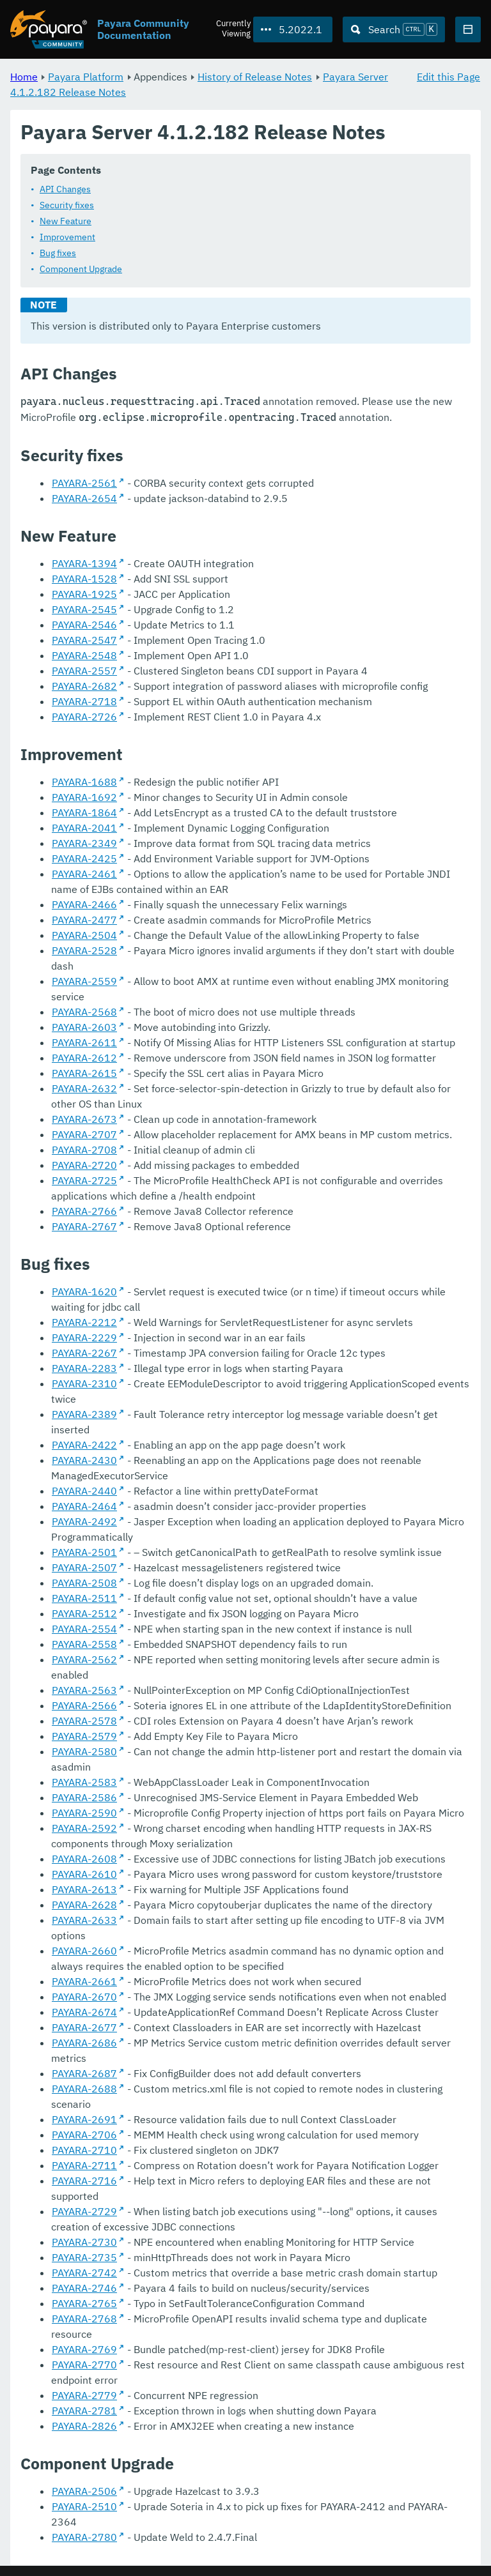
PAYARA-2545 (84, 610)
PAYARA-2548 (84, 656)
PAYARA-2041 (84, 828)
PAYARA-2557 (84, 671)
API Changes (65, 189)
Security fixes (67, 205)
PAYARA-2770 (84, 2365)
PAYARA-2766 (84, 1211)
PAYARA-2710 (84, 2150)
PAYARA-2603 (84, 1027)
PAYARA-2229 (84, 1338)
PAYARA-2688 (84, 2089)
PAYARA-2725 (84, 1181)
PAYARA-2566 (84, 1706)
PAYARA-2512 (84, 1614)
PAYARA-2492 (84, 1522)
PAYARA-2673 (84, 1119)
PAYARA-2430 (84, 1460)
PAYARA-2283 (84, 1368)
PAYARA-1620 (84, 1292)
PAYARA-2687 (84, 2074)
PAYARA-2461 (84, 874)
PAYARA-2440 (84, 1491)
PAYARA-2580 (84, 1752)
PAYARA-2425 (84, 859)
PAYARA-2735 (84, 2258)
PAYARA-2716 (84, 2181)
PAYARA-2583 (84, 1782)
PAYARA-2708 (84, 1150)
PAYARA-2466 (84, 905)
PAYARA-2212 (84, 1322)
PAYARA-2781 (84, 2411)
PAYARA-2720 (84, 1165)
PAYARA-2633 (84, 1920)
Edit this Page (448, 76)
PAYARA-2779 (84, 2395)
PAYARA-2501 (84, 1552)
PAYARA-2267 (84, 1353)
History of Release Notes (255, 76)
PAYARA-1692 (84, 797)
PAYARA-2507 (84, 1568)
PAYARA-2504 (84, 935)
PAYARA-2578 (84, 1721)
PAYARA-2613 (84, 1890)
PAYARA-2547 (84, 640)
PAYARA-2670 (84, 1997)
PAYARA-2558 (84, 1644)
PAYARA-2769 (84, 2350)
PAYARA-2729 (84, 2212)
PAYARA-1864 (84, 813)
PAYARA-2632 (84, 1089)
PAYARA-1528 (84, 579)
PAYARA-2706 (84, 2135)
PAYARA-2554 (84, 1629)
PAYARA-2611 (84, 1043)
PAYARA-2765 (84, 2304)
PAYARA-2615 (84, 1073)
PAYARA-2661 (84, 1982)
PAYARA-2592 (84, 1828)
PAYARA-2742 (84, 2273)
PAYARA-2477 (84, 920)
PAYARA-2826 (84, 2426)
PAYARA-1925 (84, 594)
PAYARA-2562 (84, 1660)
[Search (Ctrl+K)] (394, 29)
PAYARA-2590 (84, 1813)
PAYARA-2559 (84, 981)
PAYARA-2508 (84, 1583)
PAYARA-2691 (84, 2120)
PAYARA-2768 (84, 2319)
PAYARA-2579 (84, 1736)
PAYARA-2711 (84, 2166)
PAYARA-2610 (84, 1874)
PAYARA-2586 (84, 1798)
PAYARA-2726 (84, 717)
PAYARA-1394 (84, 564)
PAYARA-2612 (84, 1058)
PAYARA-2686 (84, 2043)
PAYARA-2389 (84, 1414)
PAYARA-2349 (84, 843)
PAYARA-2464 (84, 1506)
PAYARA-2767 (84, 1227)
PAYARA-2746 (84, 2288)
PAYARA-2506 (84, 2491)
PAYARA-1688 (84, 782)
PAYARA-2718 (84, 702)
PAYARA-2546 (84, 625)
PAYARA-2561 (84, 483)
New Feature (65, 221)
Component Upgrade (81, 269)
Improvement (67, 237)
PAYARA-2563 (84, 1690)
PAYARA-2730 (84, 2242)
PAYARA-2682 (84, 686)
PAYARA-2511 (84, 1598)
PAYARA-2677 (84, 2028)
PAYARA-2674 (84, 2012)
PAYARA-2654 (84, 498)
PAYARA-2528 (84, 951)
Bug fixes (58, 253)
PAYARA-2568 (84, 1012)
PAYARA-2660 (84, 1951)
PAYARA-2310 (84, 1384)
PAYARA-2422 (84, 1445)
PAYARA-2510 (84, 2507)
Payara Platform (85, 76)
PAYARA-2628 (84, 1905)
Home (24, 76)
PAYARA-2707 (84, 1135)
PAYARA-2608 (84, 1859)
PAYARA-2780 (84, 2537)
